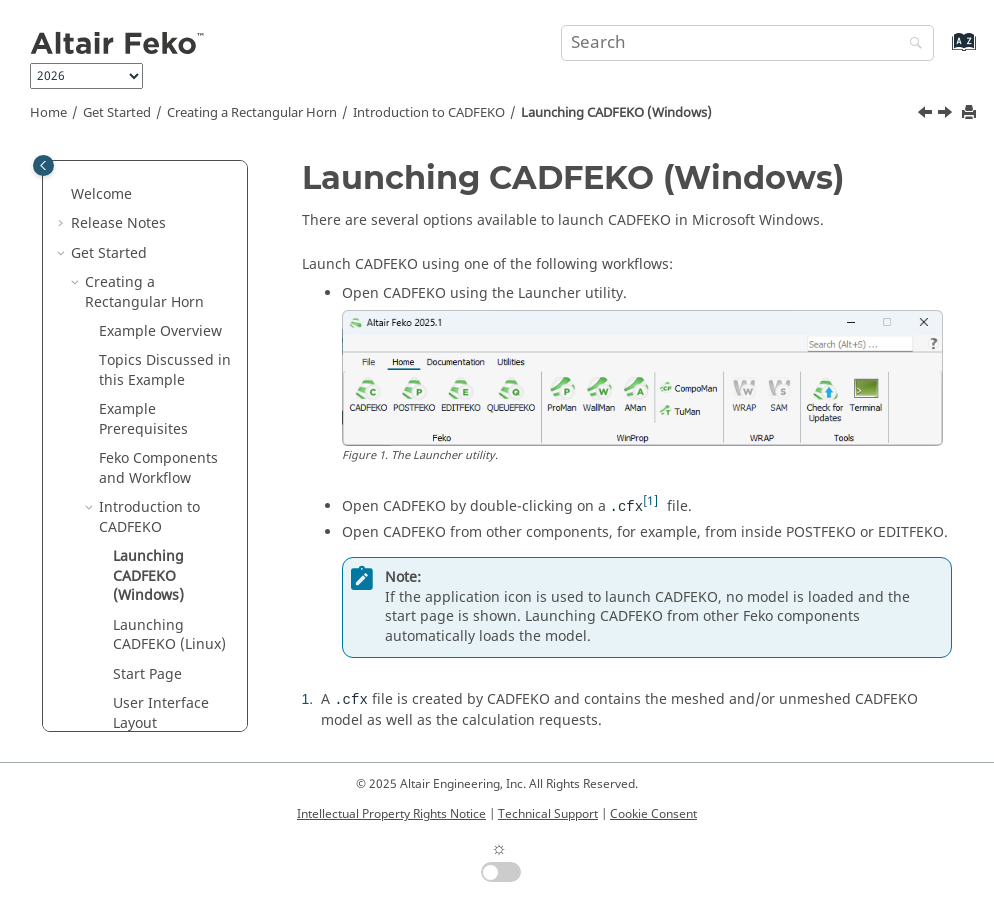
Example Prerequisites (143, 419)
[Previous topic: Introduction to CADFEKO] (927, 115)
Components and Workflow (158, 468)
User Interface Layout (161, 713)
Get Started (117, 113)
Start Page (147, 674)
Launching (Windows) (616, 113)
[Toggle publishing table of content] (43, 165)
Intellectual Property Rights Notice (391, 814)
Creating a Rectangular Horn (252, 113)
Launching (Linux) (169, 635)
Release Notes (118, 223)
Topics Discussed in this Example (165, 370)
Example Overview (160, 331)
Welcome (101, 194)
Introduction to (429, 113)
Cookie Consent (653, 814)
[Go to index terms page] (942, 51)
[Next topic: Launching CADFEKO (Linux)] (947, 115)
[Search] (911, 44)
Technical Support (548, 814)
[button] (63, 195)
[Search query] (747, 43)
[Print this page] (971, 113)
